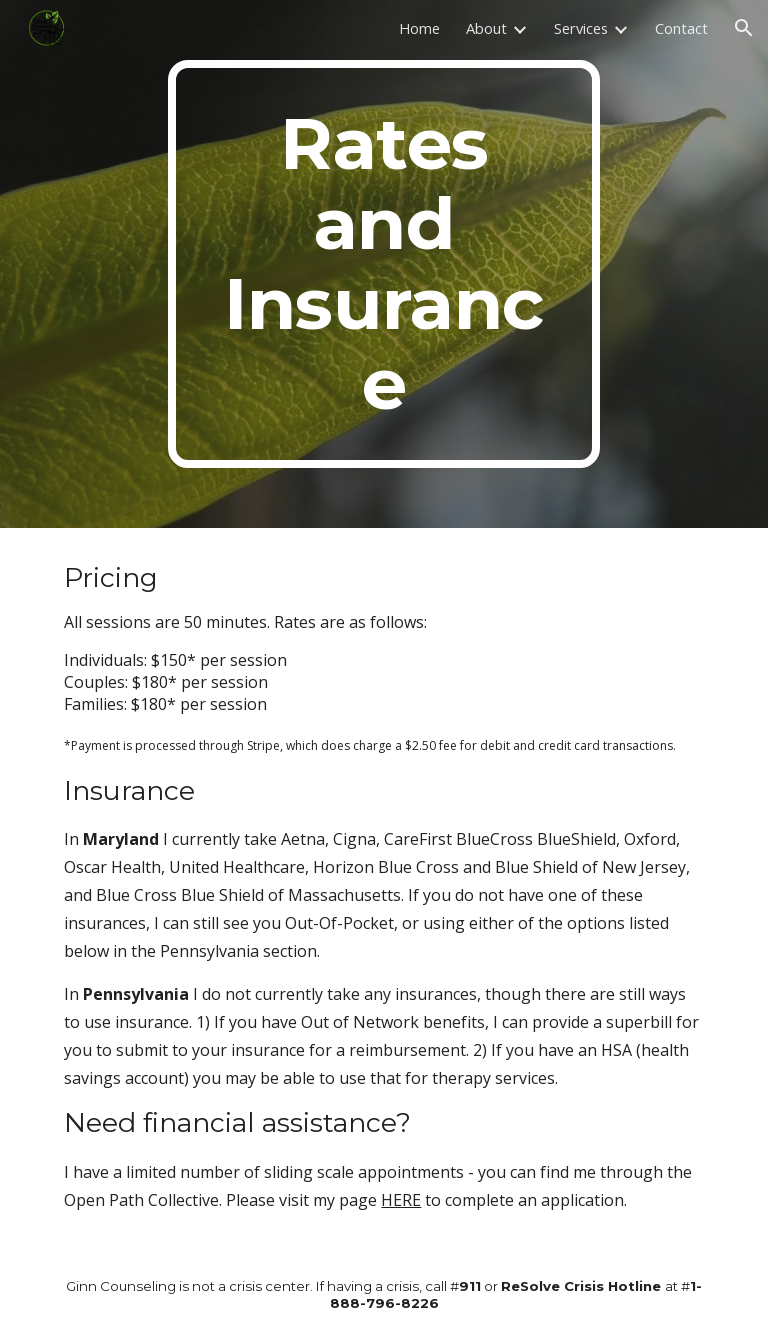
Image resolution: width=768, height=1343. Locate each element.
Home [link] (419, 28)
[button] (744, 28)
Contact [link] (681, 28)
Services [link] (581, 28)
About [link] (486, 28)
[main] (383, 264)
